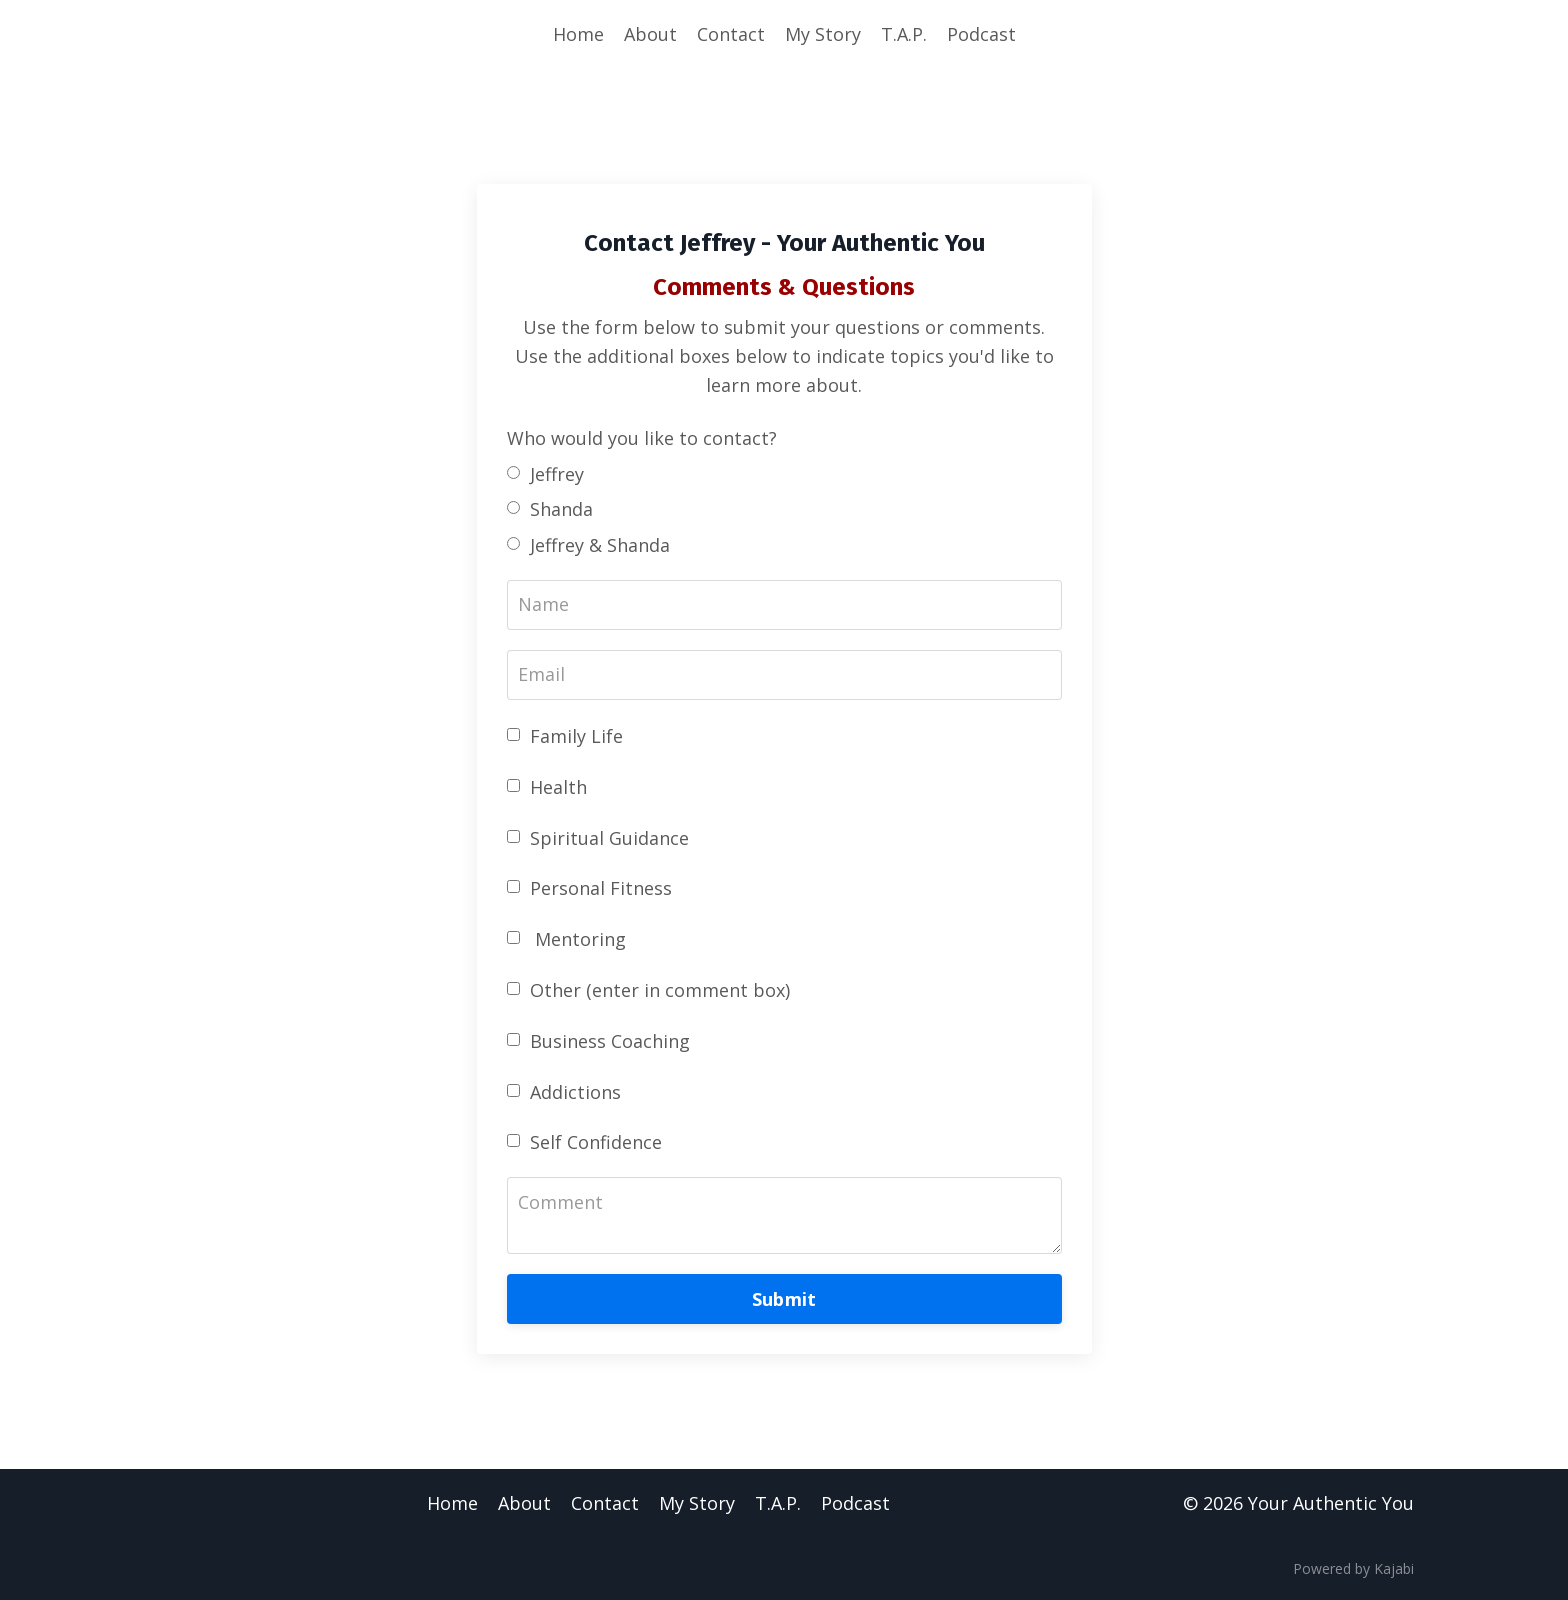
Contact (731, 34)
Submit (784, 1299)
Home (578, 34)
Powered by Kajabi (1353, 1568)
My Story (823, 34)
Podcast (981, 34)
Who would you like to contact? (642, 438)
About (650, 34)
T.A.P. (904, 34)
